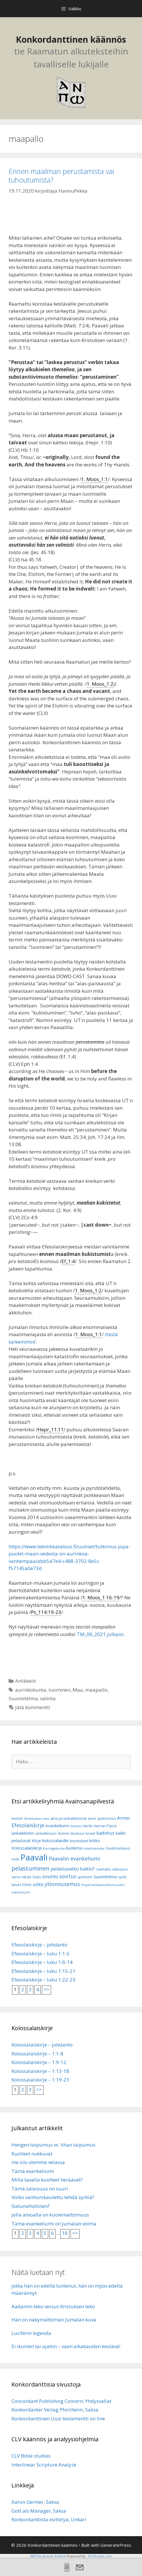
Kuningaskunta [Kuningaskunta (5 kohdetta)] (54, 1848)
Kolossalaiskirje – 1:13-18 (40, 2071)
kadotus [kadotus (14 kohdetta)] (105, 1833)
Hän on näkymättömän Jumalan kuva (53, 2319)
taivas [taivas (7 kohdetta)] (16, 1884)
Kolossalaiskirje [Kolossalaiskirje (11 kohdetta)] (26, 1848)
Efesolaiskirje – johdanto (39, 1944)
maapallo (96, 1689)
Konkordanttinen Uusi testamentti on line (58, 2418)
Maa (78, 1689)
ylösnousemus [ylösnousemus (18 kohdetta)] (62, 1884)
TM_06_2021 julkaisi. (101, 1634)
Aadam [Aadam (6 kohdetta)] (17, 1818)
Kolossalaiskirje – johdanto (42, 2044)
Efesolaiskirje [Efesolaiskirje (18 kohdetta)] (27, 1825)
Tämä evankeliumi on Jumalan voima (53, 2223)
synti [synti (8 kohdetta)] (122, 1876)
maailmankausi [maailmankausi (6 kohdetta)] (118, 1848)
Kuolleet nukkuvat (31, 2153)
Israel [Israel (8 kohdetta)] (90, 1833)
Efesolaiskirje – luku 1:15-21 (43, 1971)
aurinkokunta (30, 1689)
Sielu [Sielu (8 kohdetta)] (36, 1876)
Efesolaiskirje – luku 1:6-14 (42, 1962)
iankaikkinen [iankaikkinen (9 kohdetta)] (22, 1833)
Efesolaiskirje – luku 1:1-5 (40, 1953)
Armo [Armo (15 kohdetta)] (123, 1818)
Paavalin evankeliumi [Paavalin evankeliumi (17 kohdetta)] (74, 1858)
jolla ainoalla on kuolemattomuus (50, 2214)
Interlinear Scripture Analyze (43, 2464)
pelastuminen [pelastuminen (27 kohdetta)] (30, 1868)
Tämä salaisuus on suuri (39, 2188)
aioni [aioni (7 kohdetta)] (92, 1818)
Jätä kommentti (32, 1707)
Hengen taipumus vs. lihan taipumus (53, 2144)
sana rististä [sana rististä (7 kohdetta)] (21, 1877)
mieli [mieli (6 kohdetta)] (15, 1859)
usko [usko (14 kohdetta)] (38, 1884)
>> (46, 1989)
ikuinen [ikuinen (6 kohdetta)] (63, 1833)
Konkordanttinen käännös (71, 39)
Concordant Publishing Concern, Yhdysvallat (61, 2401)
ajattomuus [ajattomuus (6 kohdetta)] (106, 1818)
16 (65, 2233)
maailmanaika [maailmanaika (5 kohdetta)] (93, 1848)
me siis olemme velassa (38, 2162)
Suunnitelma (23, 1698)
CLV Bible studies (30, 2455)
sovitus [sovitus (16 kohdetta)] (67, 1876)
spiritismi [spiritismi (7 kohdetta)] (84, 1877)
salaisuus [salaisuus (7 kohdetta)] (120, 1869)
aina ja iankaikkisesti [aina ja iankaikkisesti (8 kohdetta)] (68, 1818)
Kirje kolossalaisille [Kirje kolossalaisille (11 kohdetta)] (50, 1840)
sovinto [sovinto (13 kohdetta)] (50, 1876)
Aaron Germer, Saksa (35, 2502)
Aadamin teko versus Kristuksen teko (53, 2306)
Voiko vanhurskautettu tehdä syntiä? (52, 2197)
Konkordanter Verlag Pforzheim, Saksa (54, 2409)
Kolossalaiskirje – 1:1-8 (37, 2053)
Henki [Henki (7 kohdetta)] (87, 1825)
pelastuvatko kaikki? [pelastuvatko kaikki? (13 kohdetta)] (73, 1869)
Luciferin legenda (31, 2333)
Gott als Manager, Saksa (38, 2510)
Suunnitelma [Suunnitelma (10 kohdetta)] (105, 1876)
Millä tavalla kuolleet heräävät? (47, 2179)
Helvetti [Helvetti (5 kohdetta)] (75, 1826)
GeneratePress (115, 2545)
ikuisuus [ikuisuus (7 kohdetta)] (77, 1833)
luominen (59, 1689)
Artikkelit (25, 1681)
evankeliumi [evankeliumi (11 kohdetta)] (57, 1825)
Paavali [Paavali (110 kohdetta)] (34, 1857)
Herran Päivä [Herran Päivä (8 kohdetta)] (105, 1825)
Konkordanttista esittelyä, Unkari (48, 2519)
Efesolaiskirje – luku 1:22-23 (43, 1979)
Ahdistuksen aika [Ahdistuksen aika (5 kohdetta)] (36, 1819)
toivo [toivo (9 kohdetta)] (27, 1884)
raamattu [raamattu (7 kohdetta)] (103, 1869)
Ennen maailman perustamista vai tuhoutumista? (61, 175)
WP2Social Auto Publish (48, 2556)
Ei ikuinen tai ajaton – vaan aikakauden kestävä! (65, 2346)
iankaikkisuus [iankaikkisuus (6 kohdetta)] (46, 1833)
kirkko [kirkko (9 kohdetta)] (94, 1840)
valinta (48, 1698)
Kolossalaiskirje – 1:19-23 (40, 2079)
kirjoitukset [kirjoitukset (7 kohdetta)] (79, 1840)
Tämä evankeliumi (32, 2171)
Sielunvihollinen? (30, 2206)
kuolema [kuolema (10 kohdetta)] (74, 1848)
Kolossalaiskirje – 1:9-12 (38, 2062)
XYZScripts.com (100, 2556)
